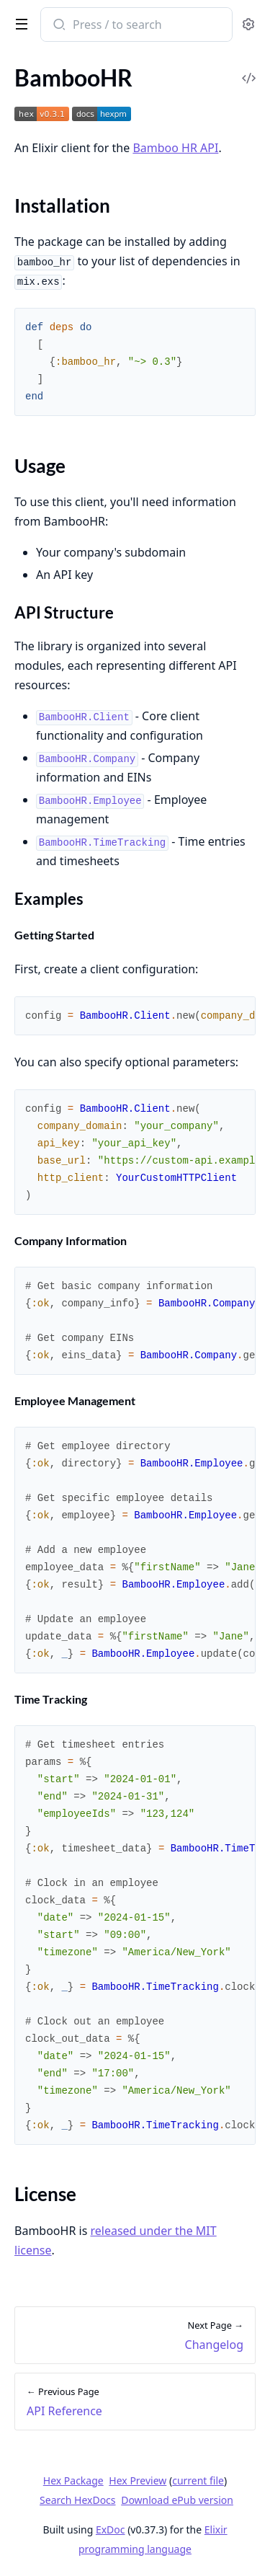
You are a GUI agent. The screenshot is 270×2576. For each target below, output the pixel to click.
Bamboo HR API (175, 148)
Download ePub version (177, 2500)
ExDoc (110, 2529)
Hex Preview (137, 2480)
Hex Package (73, 2480)
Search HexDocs (77, 2500)
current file (198, 2480)
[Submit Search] (58, 26)
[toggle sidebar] (18, 23)
